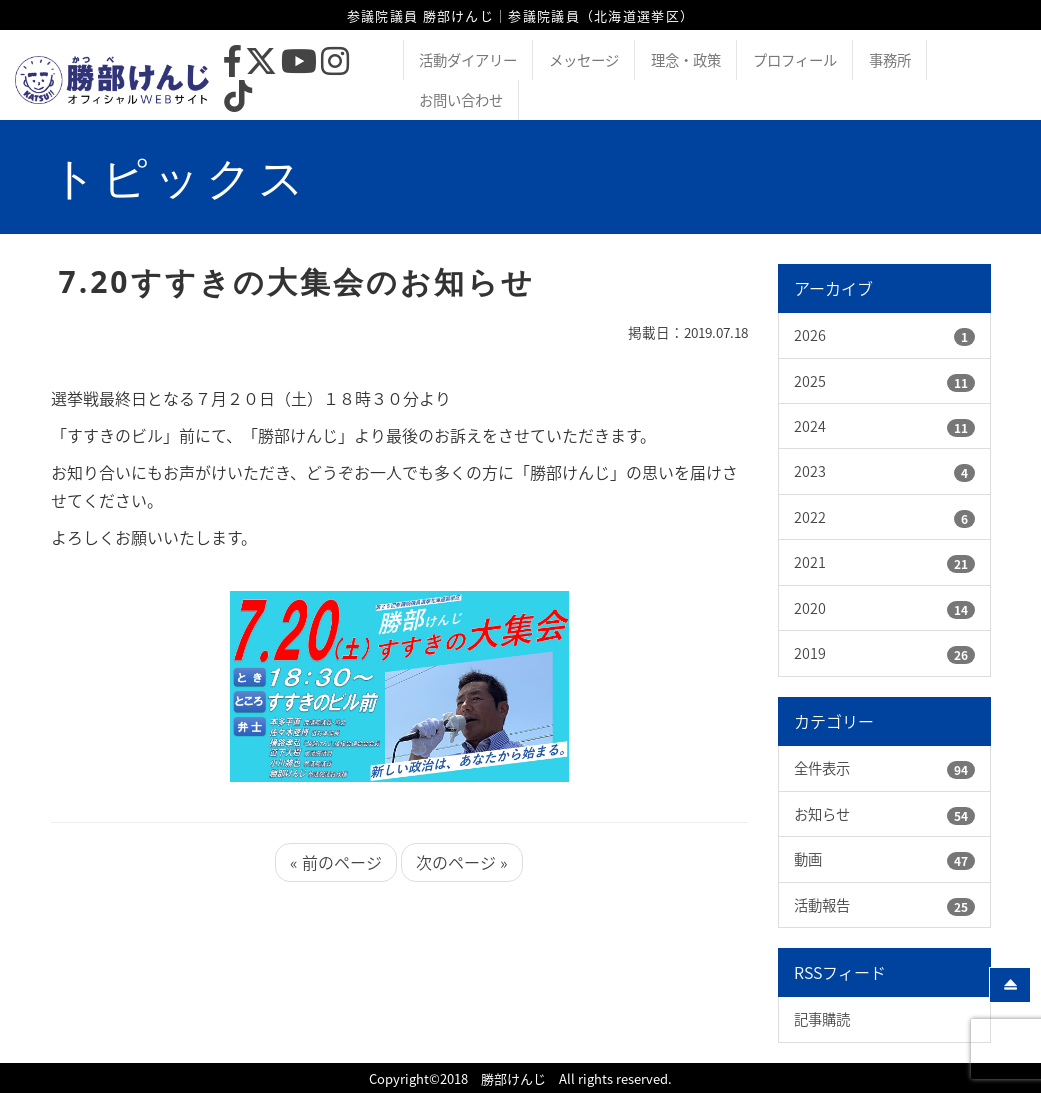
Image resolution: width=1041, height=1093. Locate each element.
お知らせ (822, 814)
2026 (810, 335)
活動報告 (822, 905)
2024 (810, 426)
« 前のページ (336, 862)
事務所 (890, 60)
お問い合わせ (461, 100)
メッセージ (584, 60)
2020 (810, 608)
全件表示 (822, 768)
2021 (810, 562)
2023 (810, 471)
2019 (810, 653)
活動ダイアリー (468, 60)
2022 (810, 517)
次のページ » (462, 862)
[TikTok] (238, 101)
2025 (810, 381)
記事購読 (822, 1019)
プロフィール (795, 60)
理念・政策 (686, 60)
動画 (808, 859)
